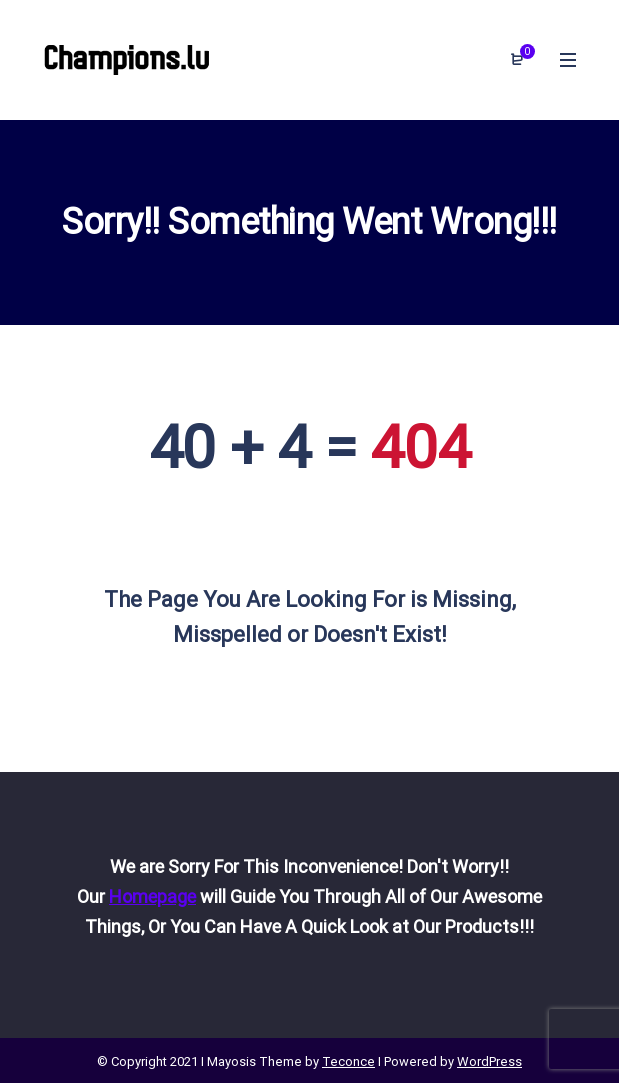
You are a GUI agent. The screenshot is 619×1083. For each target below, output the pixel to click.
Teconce (348, 1061)
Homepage (152, 896)
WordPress (489, 1061)
